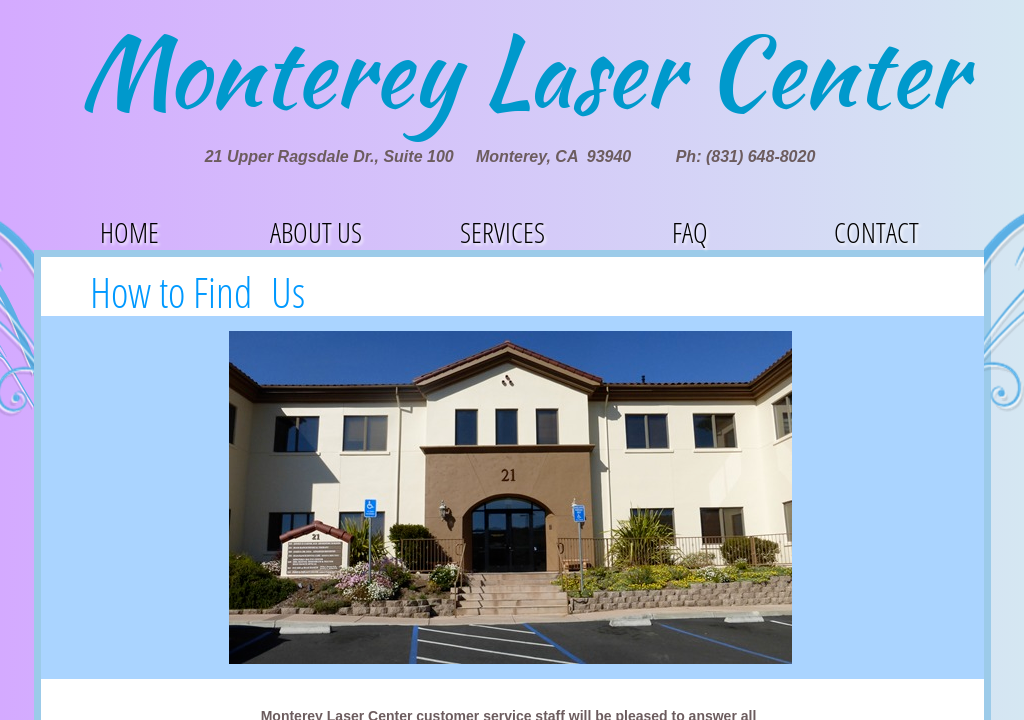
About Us (316, 232)
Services (502, 232)
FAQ (690, 232)
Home (129, 232)
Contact (876, 232)
